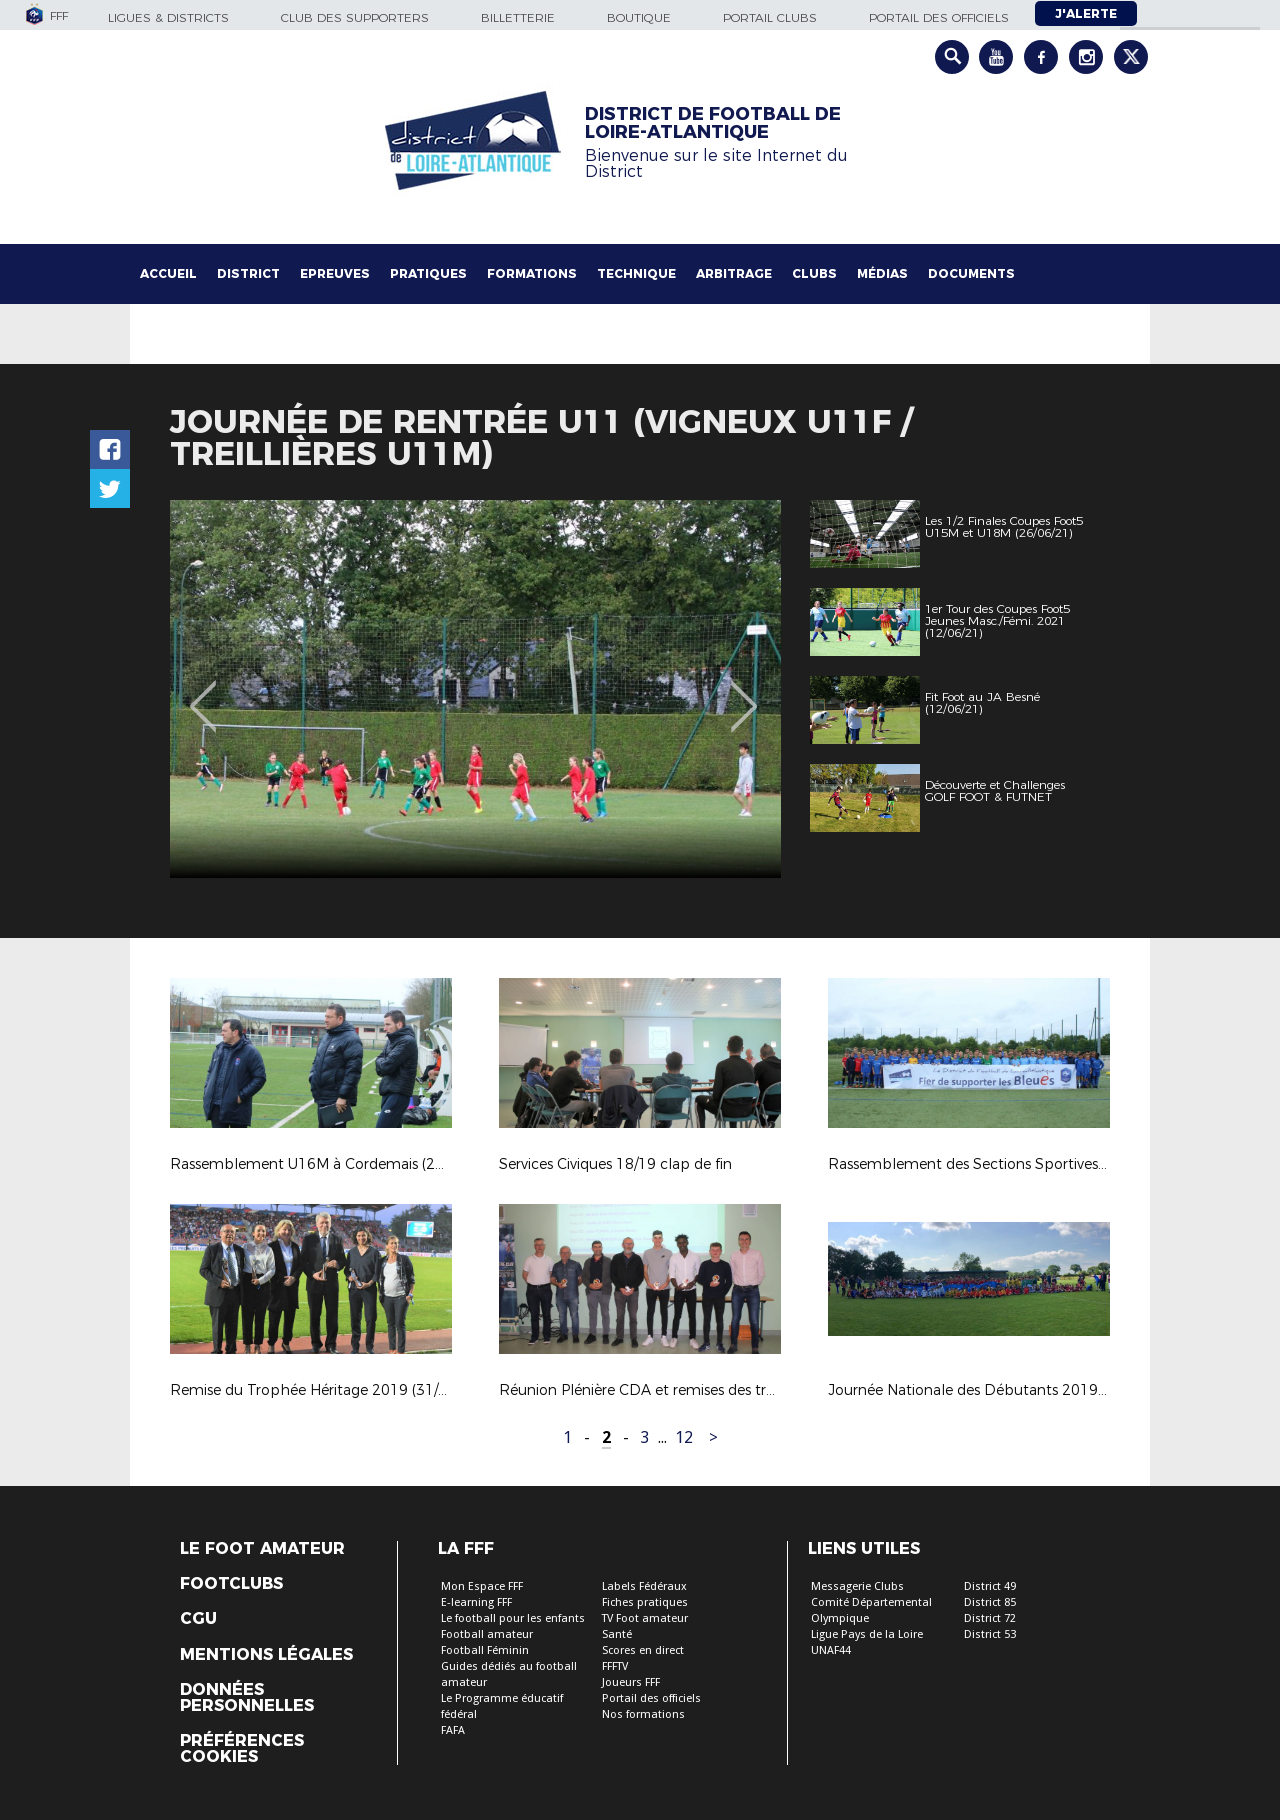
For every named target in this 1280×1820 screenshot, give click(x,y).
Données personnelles (247, 1698)
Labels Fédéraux (644, 1586)
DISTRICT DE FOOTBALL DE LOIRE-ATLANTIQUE (713, 123)
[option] (475, 689)
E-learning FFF (476, 1602)
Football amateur (487, 1634)
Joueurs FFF (631, 1682)
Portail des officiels (939, 17)
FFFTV (615, 1666)
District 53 (990, 1634)
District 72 (990, 1618)
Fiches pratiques (645, 1602)
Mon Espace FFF (482, 1586)
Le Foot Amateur (262, 1549)
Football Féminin (485, 1650)
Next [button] (744, 692)
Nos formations (643, 1714)
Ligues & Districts (168, 17)
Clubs (814, 273)
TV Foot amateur (645, 1618)
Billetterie (518, 17)
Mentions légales (266, 1655)
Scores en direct (643, 1650)
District (248, 273)
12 (684, 1437)
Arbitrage (734, 273)
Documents (971, 273)
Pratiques (428, 273)
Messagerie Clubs (857, 1586)
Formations (532, 273)
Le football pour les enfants (513, 1618)
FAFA (453, 1730)
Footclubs (231, 1584)
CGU (198, 1619)
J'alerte (1086, 13)
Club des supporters (355, 17)
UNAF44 (831, 1650)
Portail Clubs (770, 17)
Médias (882, 273)
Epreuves (335, 273)
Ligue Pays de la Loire (867, 1634)
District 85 (990, 1602)
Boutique (639, 17)
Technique (636, 273)
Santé (617, 1634)
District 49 (990, 1586)
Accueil (168, 273)
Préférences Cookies (242, 1749)
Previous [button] (203, 692)
